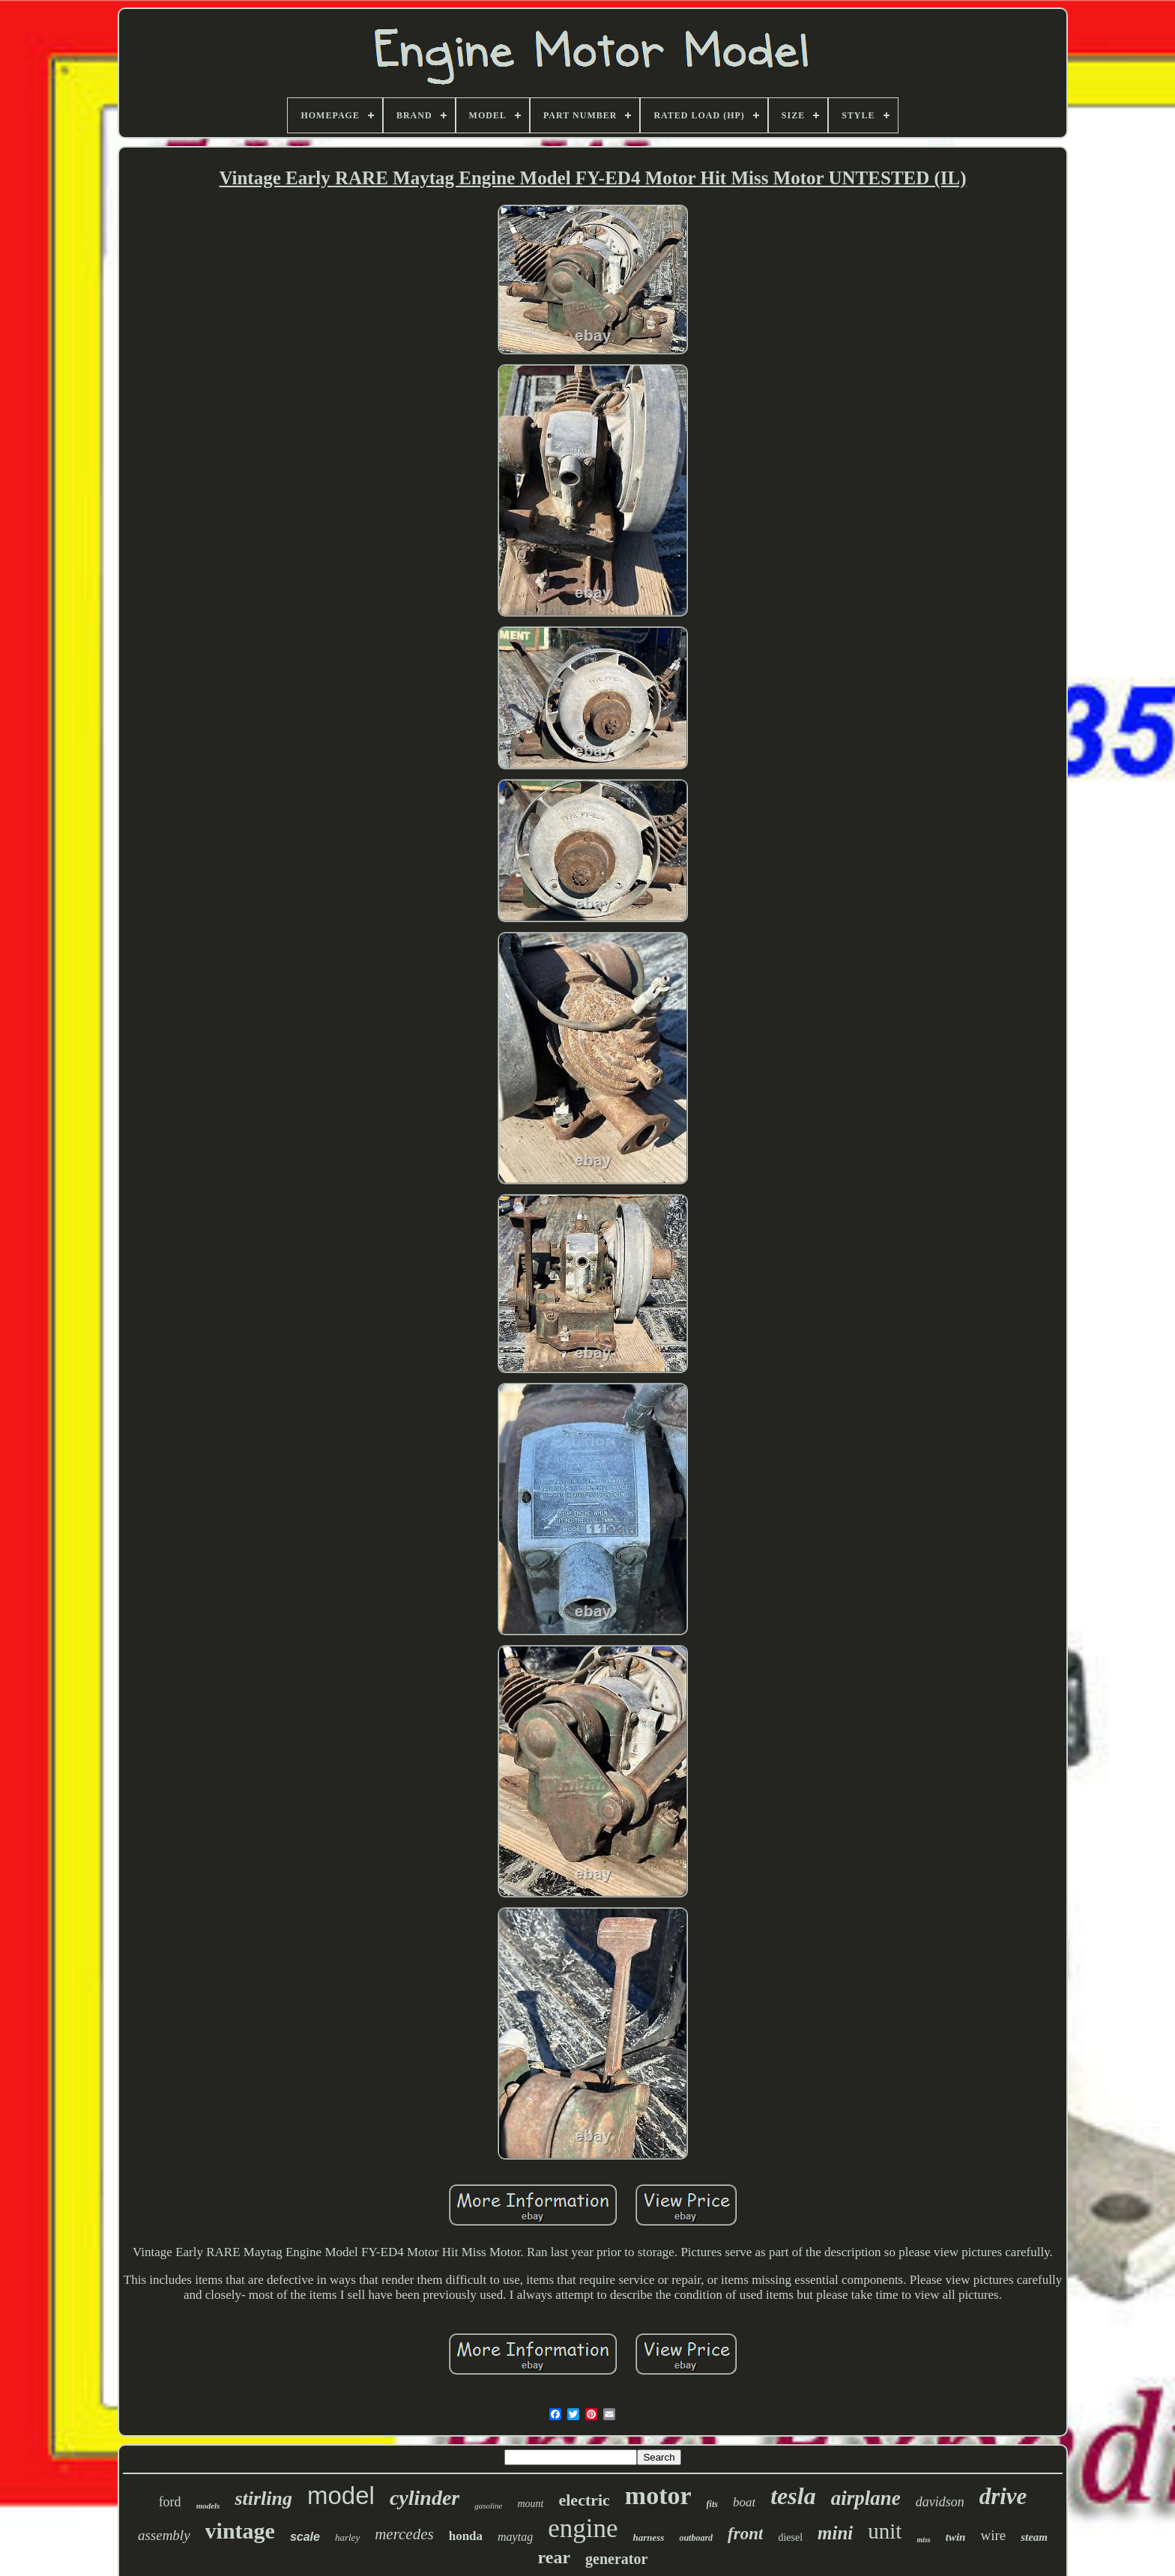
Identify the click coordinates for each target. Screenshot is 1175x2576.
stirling (263, 2498)
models (208, 2505)
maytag (515, 2536)
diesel (790, 2537)
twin (956, 2537)
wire (993, 2535)
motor (658, 2495)
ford (170, 2501)
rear (554, 2557)
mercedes (404, 2534)
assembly (164, 2535)
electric (583, 2500)
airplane (866, 2498)
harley (347, 2537)
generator (616, 2559)
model (341, 2495)
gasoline (488, 2505)
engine (582, 2528)
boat (744, 2502)
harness (648, 2537)
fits (712, 2504)
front (745, 2533)
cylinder (424, 2497)
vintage (240, 2530)
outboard (696, 2538)
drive (1003, 2496)
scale (305, 2536)
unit (884, 2531)
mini (835, 2533)
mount (530, 2503)
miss (923, 2540)
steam (1034, 2537)
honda (466, 2536)
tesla (792, 2495)
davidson (940, 2501)
